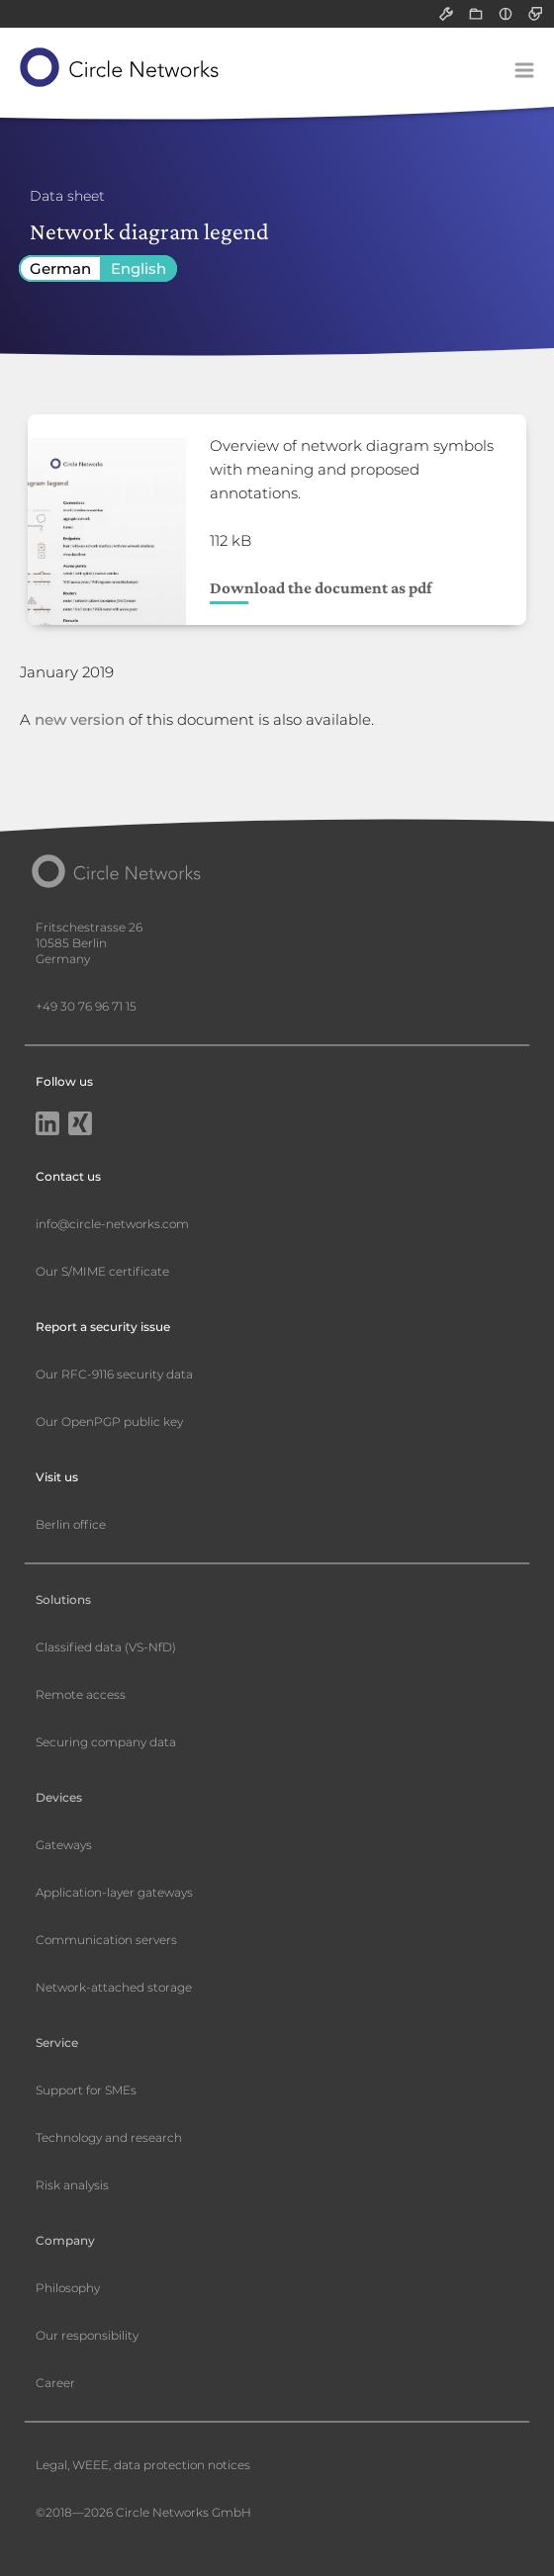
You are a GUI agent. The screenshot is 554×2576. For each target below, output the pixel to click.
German (60, 268)
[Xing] (80, 1125)
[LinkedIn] (47, 1125)
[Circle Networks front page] (120, 67)
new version (80, 719)
